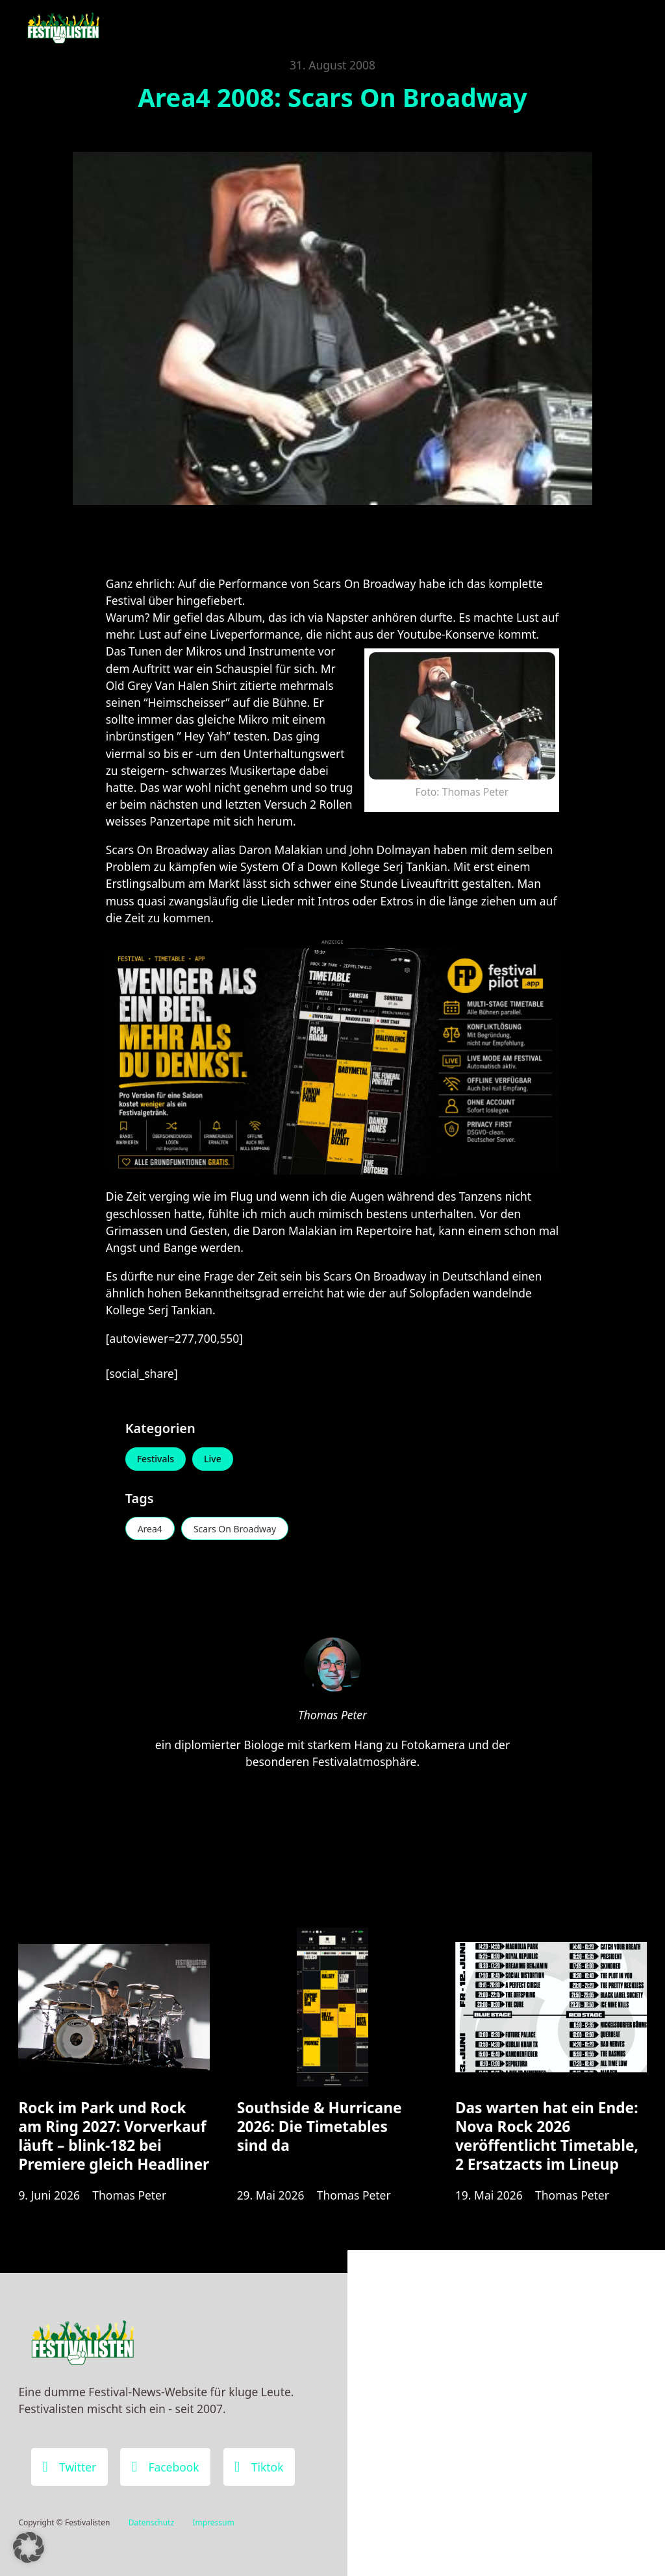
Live (212, 1459)
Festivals (155, 1459)
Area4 (150, 1529)
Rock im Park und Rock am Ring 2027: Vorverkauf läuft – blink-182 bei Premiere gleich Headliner (113, 2136)
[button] (28, 2547)
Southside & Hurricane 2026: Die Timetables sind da (319, 2126)
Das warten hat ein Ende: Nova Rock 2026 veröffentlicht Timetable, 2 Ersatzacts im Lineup (546, 2136)
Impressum (213, 2522)
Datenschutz (151, 2522)
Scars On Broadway (235, 1529)
